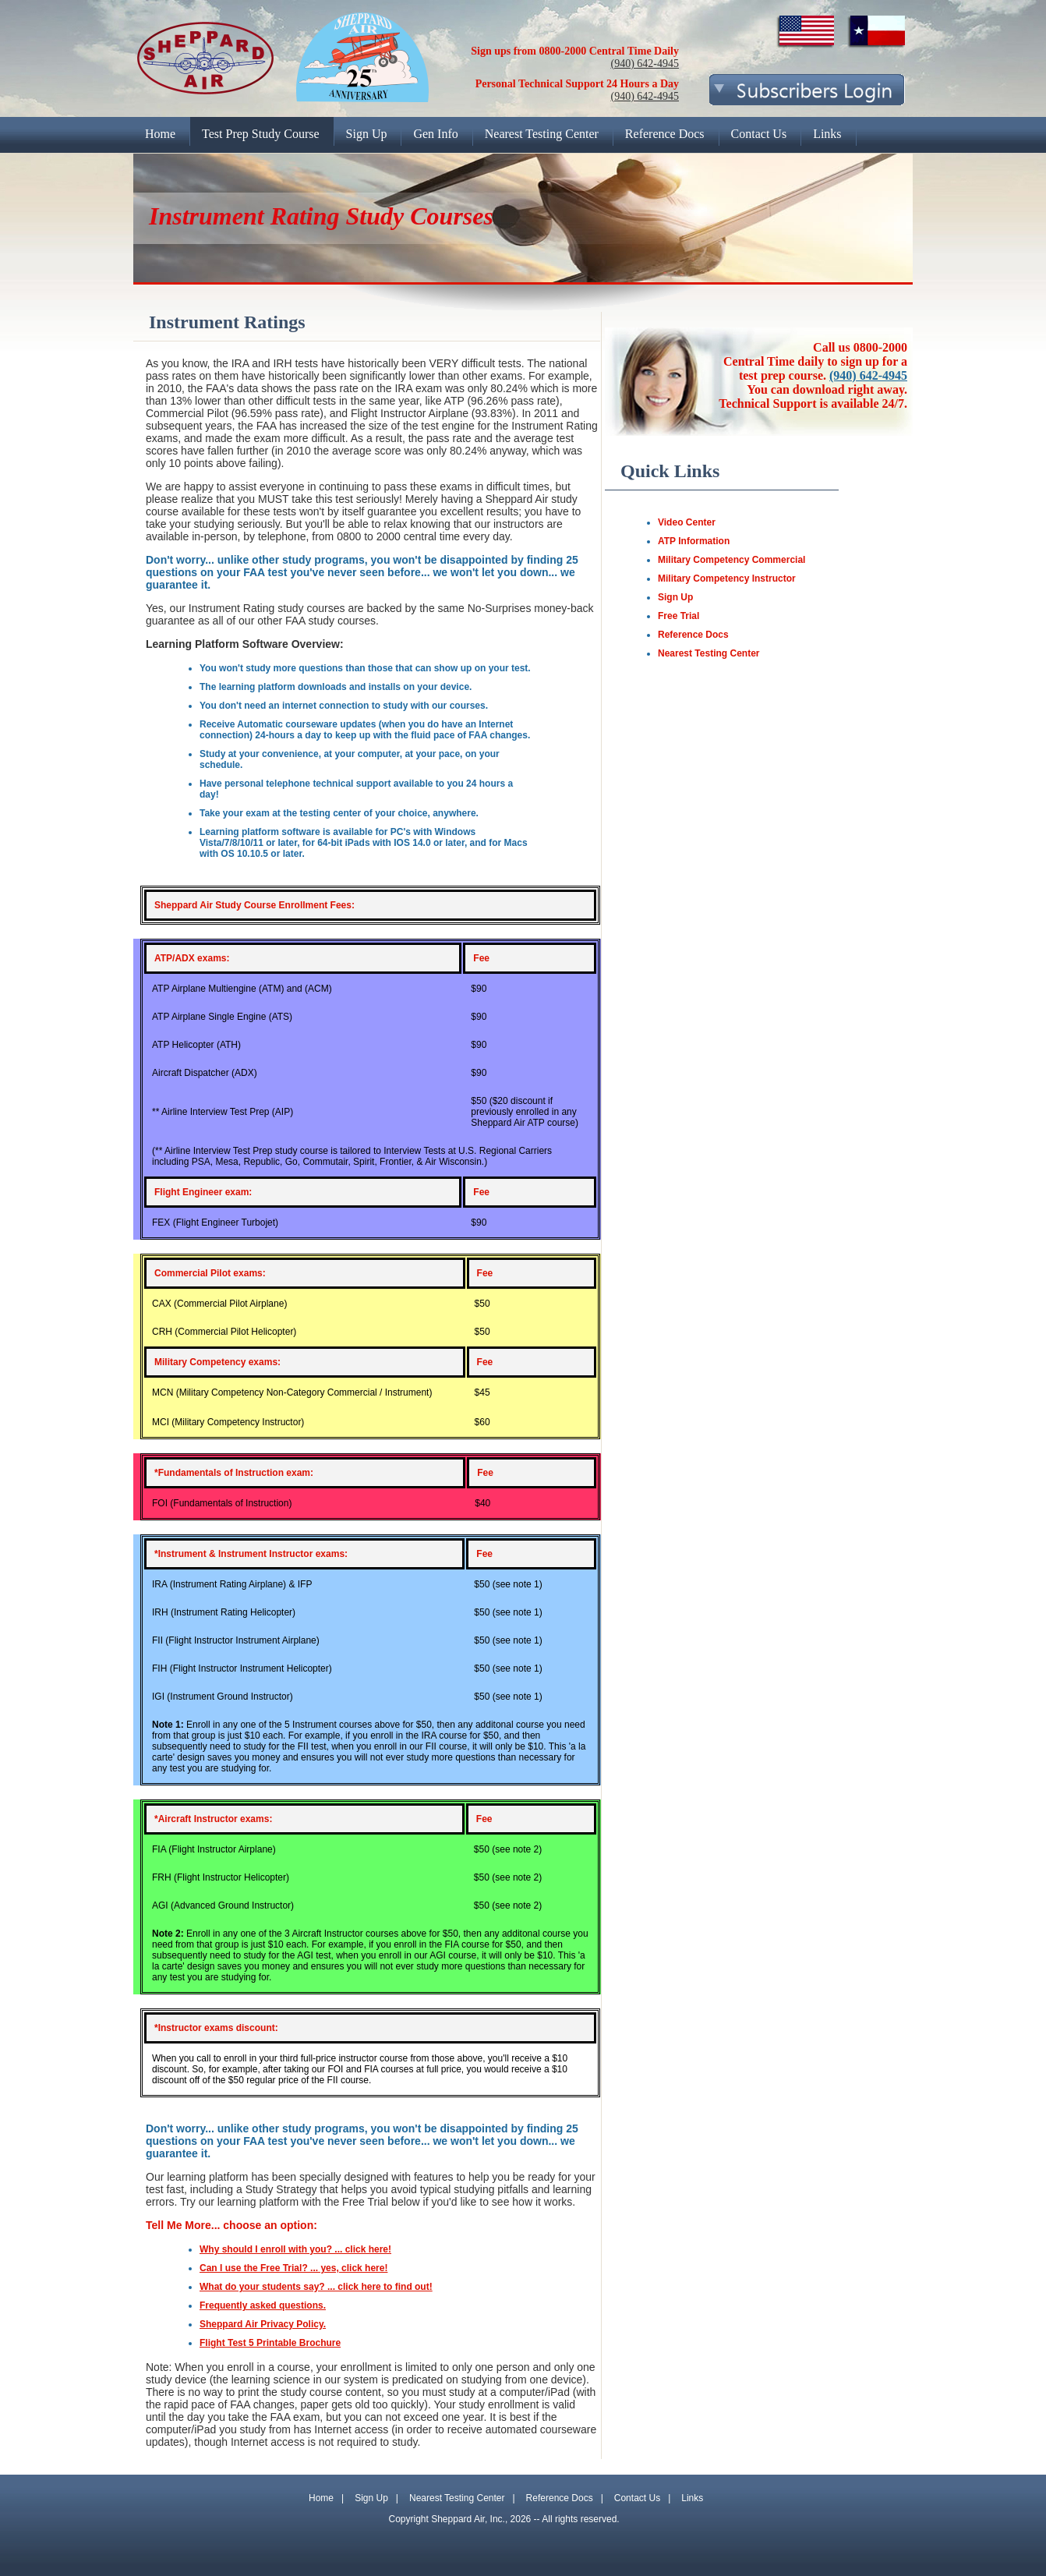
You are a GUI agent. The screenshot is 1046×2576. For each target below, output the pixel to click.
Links (692, 2498)
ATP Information (694, 541)
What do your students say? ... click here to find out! (316, 2286)
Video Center (687, 522)
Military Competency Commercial (731, 559)
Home (321, 2498)
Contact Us (637, 2498)
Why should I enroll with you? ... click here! (295, 2249)
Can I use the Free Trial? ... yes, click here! (293, 2268)
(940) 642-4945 (645, 63)
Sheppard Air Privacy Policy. (263, 2324)
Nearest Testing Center (708, 653)
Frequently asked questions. (263, 2305)
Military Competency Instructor (727, 578)
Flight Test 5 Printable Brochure (270, 2342)
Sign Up (675, 597)
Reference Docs (693, 634)
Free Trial (678, 615)
